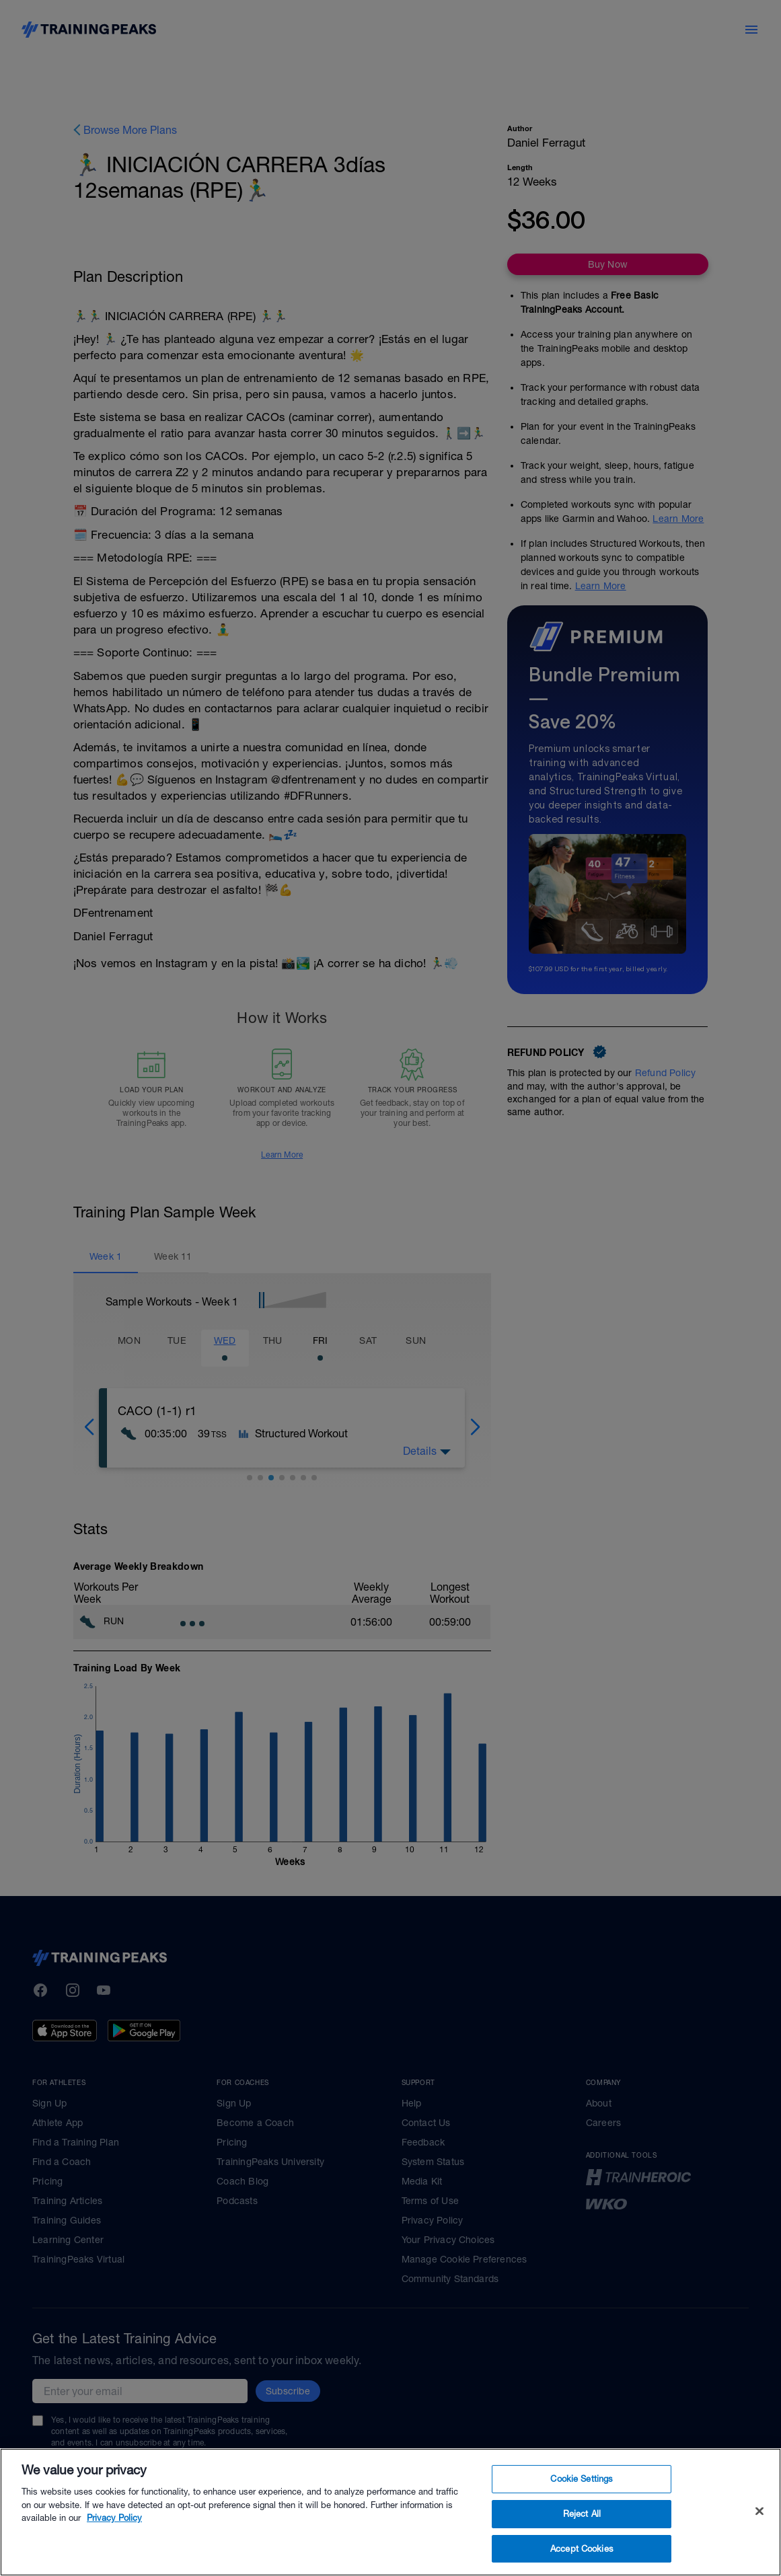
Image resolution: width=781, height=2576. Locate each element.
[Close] (759, 2538)
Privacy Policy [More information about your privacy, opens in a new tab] (114, 2545)
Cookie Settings (581, 2506)
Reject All (582, 2541)
